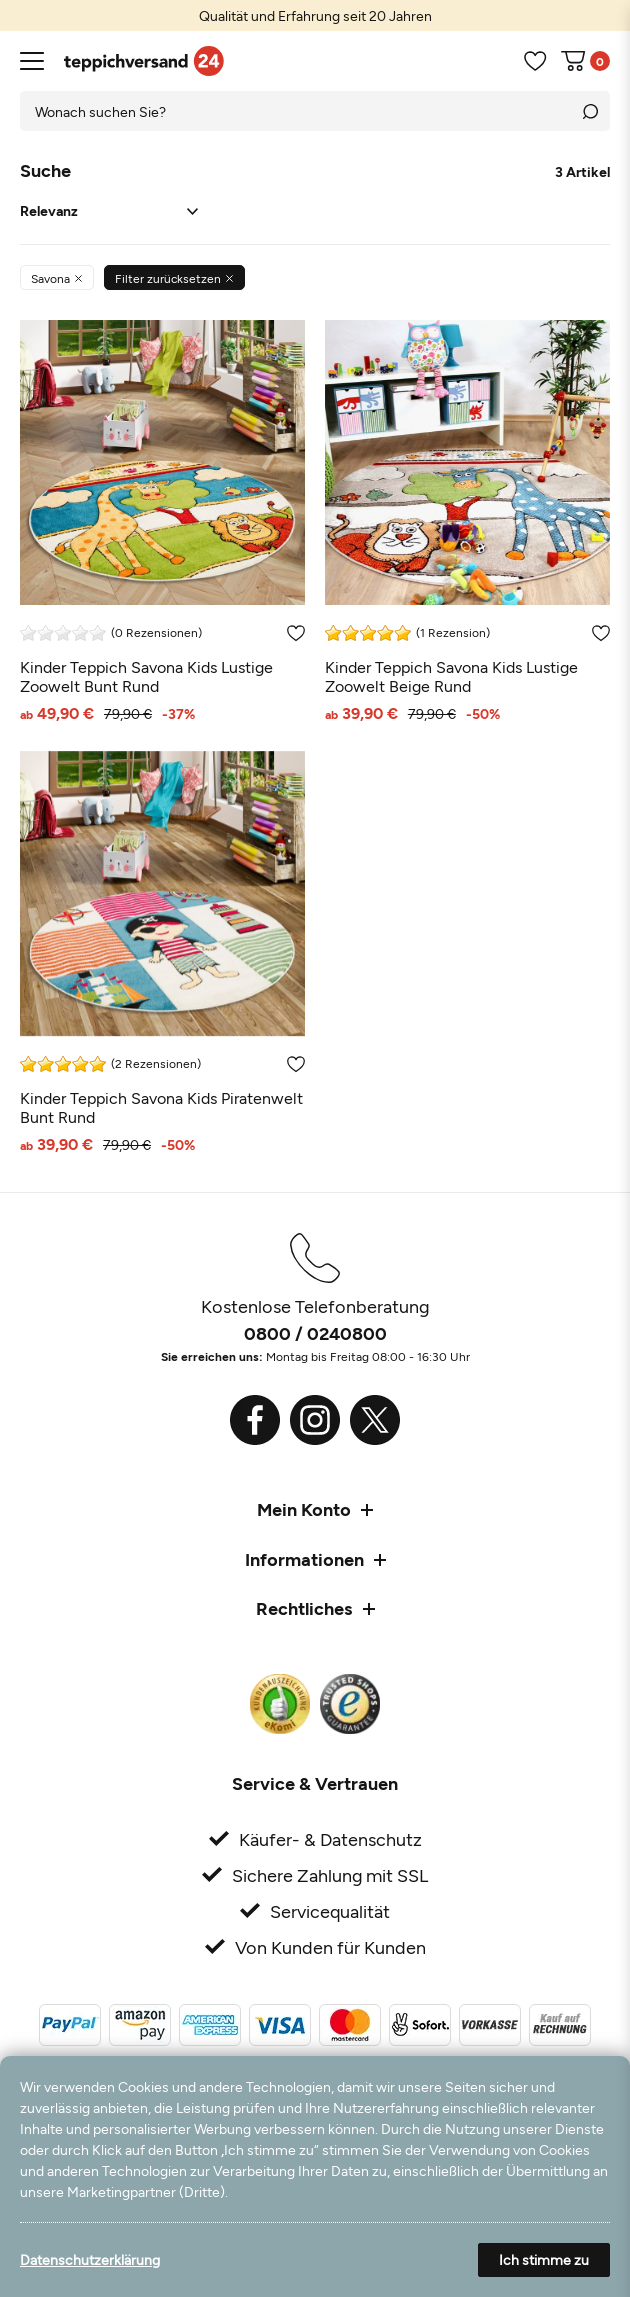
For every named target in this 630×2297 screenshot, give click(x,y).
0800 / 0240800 (315, 1333)
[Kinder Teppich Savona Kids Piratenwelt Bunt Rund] (162, 951)
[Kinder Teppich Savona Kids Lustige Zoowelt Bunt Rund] (162, 520)
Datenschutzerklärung (90, 2259)
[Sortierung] (109, 211)
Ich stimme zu (544, 2259)
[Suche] (590, 111)
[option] (315, 15)
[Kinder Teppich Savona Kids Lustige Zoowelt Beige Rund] (467, 520)
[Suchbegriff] (295, 111)
